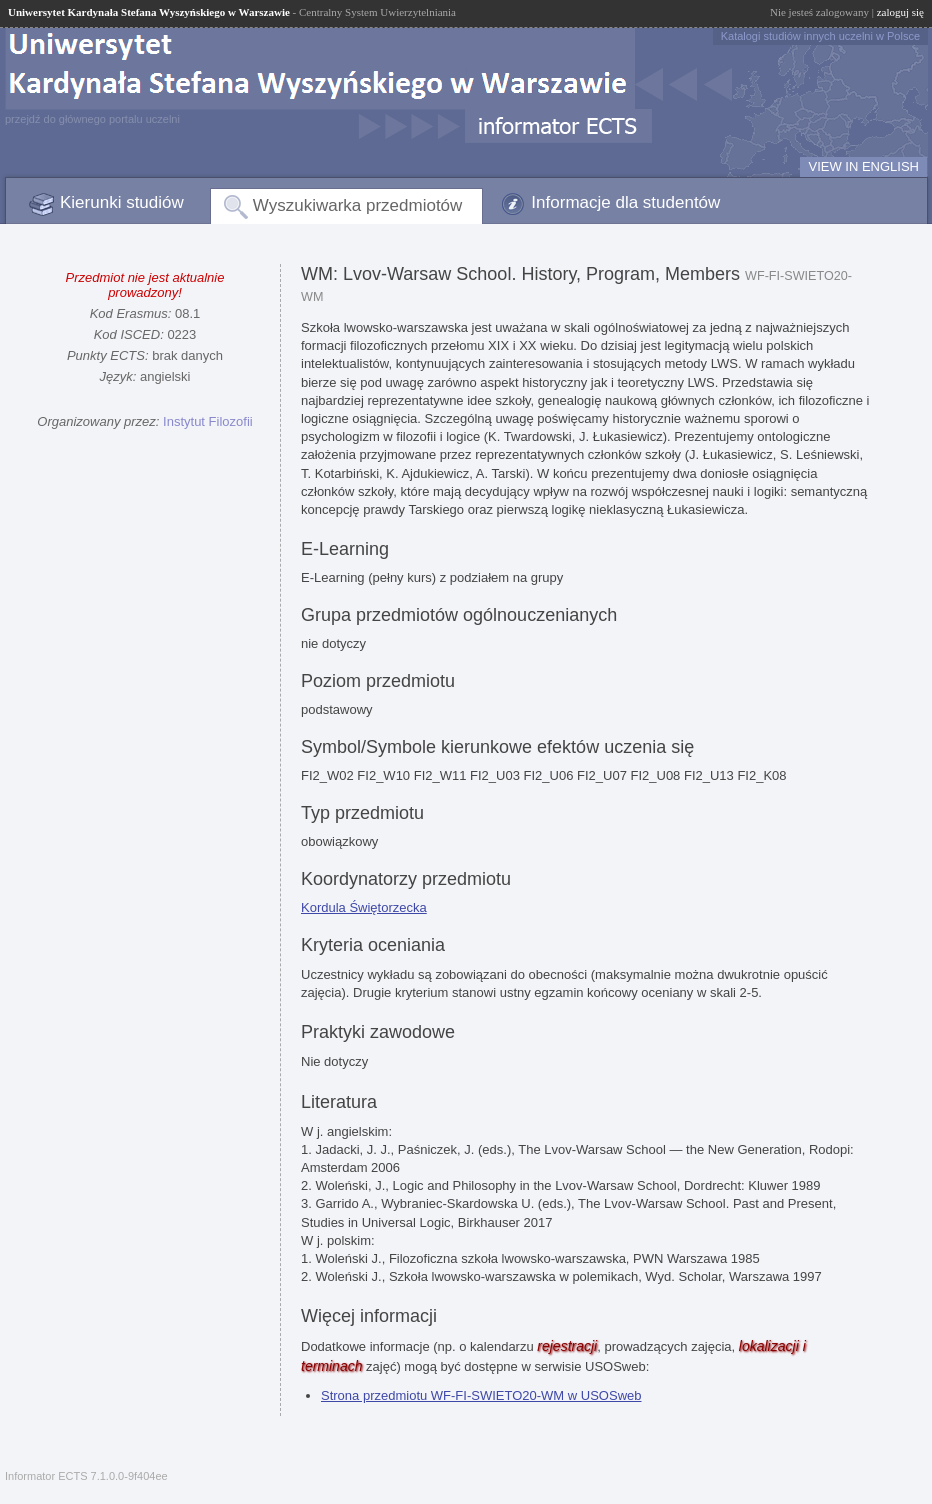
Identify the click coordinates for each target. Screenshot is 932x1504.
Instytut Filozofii (208, 421)
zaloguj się (900, 12)
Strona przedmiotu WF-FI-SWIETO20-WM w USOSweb (481, 1395)
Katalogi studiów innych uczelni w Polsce (820, 36)
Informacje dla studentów (625, 202)
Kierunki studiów (122, 202)
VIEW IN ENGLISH (863, 166)
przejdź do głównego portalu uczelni (92, 119)
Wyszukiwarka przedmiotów (358, 205)
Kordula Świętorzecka (364, 907)
